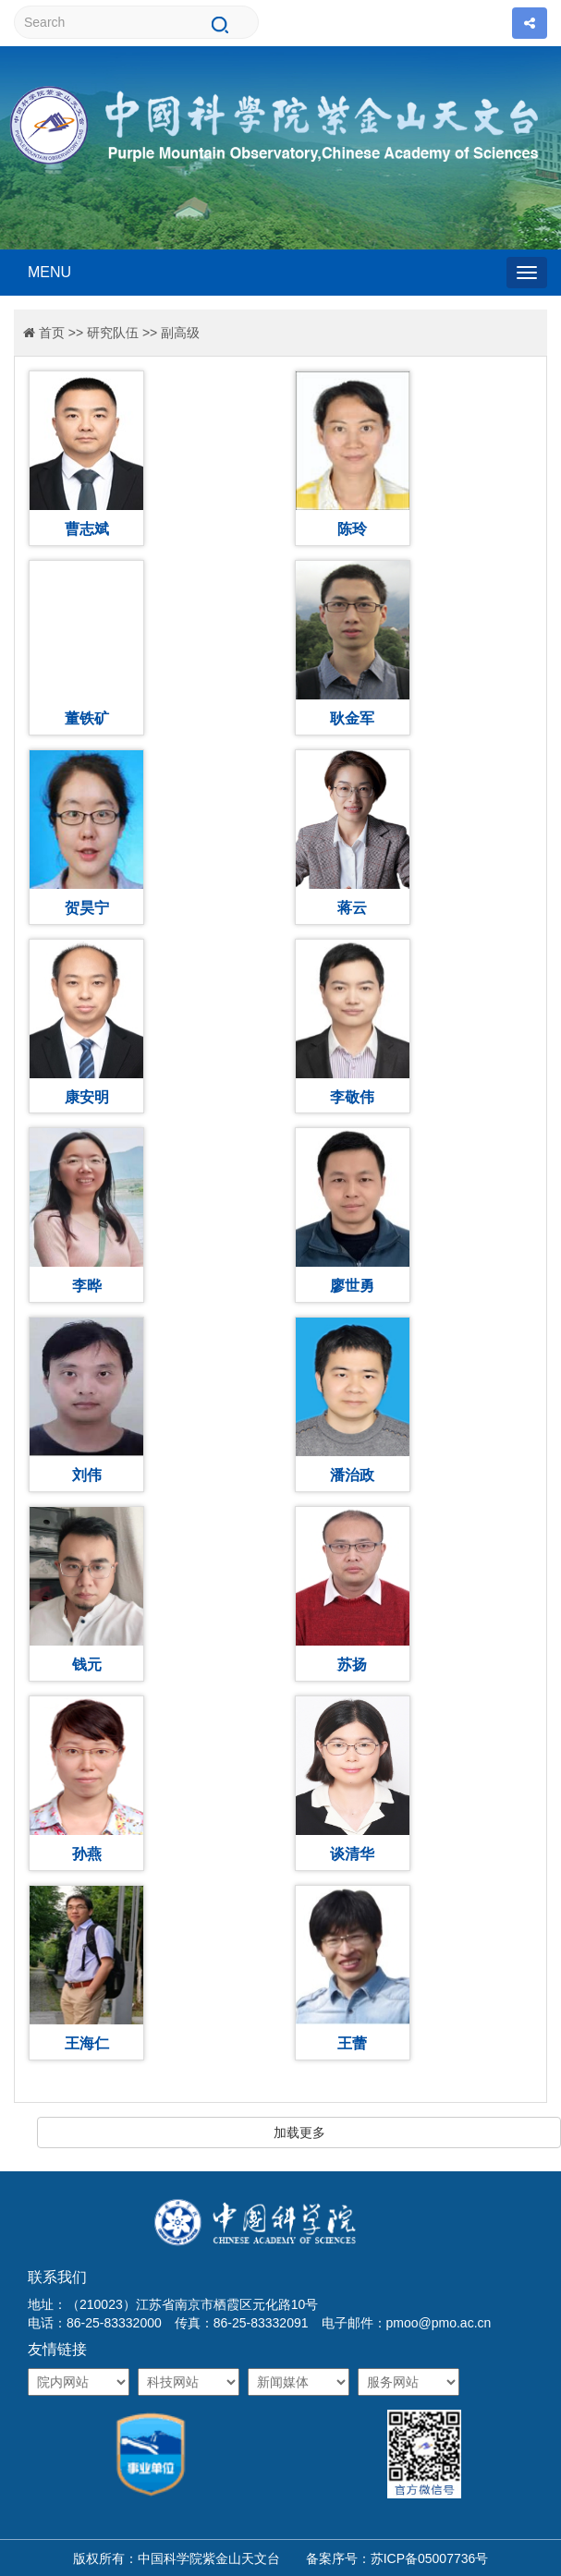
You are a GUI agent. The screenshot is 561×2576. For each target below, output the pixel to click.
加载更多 (299, 2132)
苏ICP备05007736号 (430, 2558)
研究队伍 (113, 332)
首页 (52, 332)
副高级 (180, 332)
